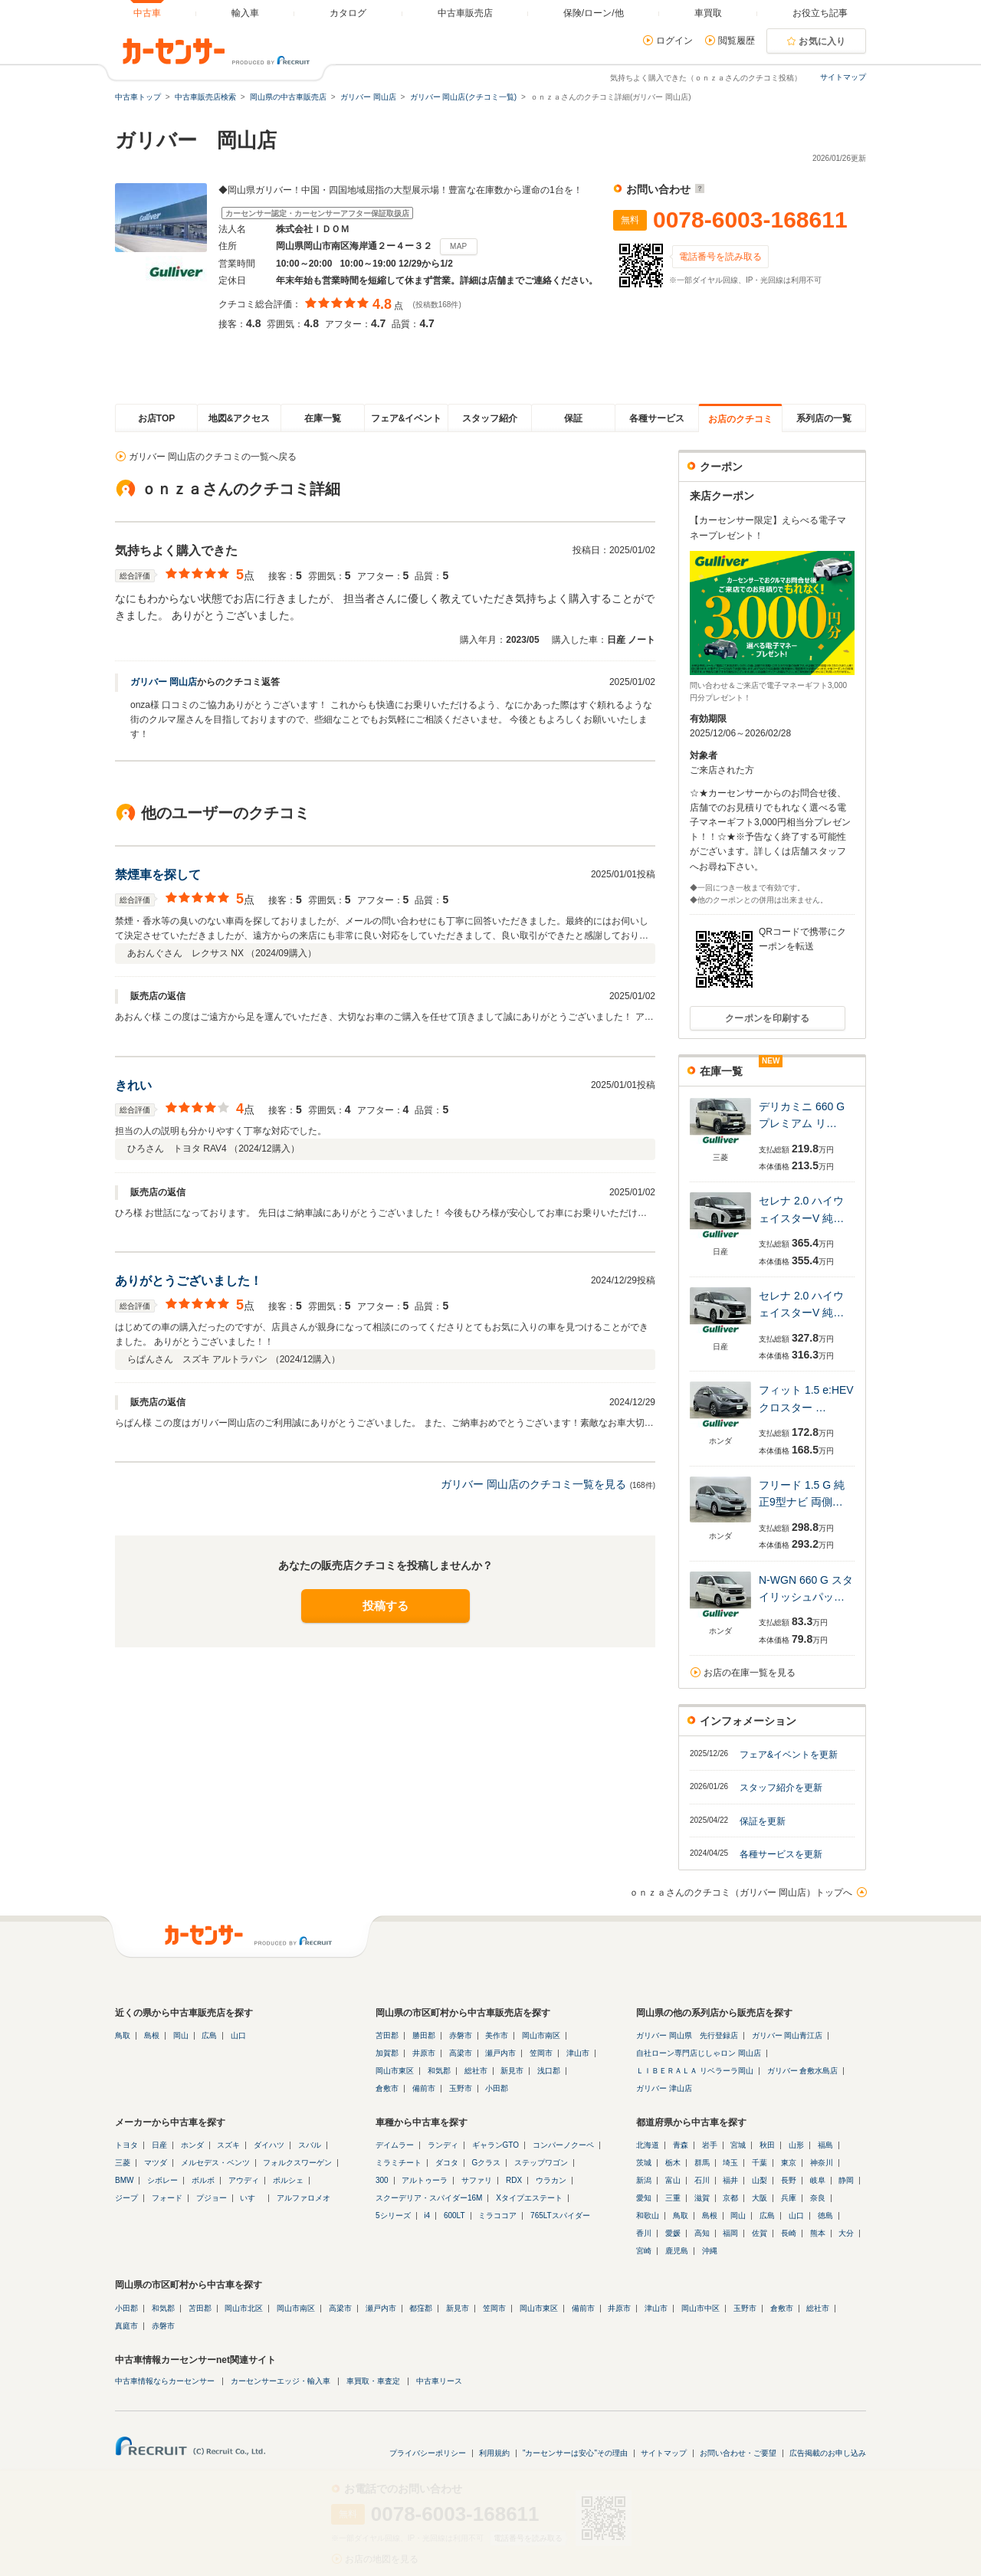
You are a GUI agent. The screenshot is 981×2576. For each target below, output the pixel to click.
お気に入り (822, 41)
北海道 (647, 2145)
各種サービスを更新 (781, 1854)
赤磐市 (460, 2035)
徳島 (825, 2215)
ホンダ (192, 2145)
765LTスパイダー (560, 2215)
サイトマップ (843, 77)
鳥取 (122, 2035)
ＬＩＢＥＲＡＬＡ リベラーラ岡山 (694, 2070)
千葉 (759, 2162)
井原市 (423, 2053)
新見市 (511, 2070)
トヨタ (126, 2145)
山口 (238, 2035)
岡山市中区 (700, 2308)
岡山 (181, 2035)
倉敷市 (387, 2088)
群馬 (702, 2162)
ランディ (443, 2145)
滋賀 (702, 2198)
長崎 (788, 2233)
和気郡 (439, 2070)
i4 (427, 2215)
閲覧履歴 (736, 40)
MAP (459, 246)
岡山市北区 (244, 2308)
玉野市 (460, 2088)
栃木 (673, 2162)
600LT (454, 2215)
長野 (788, 2180)
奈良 (817, 2198)
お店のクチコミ (740, 419)
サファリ (476, 2180)
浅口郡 (548, 2070)
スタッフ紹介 (489, 418)
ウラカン (551, 2180)
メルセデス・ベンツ (215, 2162)
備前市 (423, 2088)
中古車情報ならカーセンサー (165, 2381)
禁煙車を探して (158, 874)
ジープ (126, 2198)
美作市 (496, 2035)
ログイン (674, 40)
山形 (796, 2145)
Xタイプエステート (529, 2198)
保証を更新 (763, 1821)
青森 (680, 2145)
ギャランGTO (495, 2145)
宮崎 (643, 2251)
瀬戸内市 (500, 2053)
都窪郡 (420, 2308)
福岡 (730, 2233)
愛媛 (673, 2233)
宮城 (738, 2145)
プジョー (211, 2198)
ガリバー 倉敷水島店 (802, 2070)
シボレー (162, 2180)
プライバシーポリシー (427, 2453)
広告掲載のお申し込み (827, 2453)
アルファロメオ (303, 2198)
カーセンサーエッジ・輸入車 (280, 2381)
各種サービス (656, 418)
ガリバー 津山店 (664, 2088)
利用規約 (494, 2453)
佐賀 (759, 2233)
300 (382, 2180)
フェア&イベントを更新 (789, 1754)
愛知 (643, 2198)
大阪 (759, 2198)
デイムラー (395, 2145)
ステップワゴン (541, 2162)
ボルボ (203, 2180)
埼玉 (730, 2162)
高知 (702, 2233)
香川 (643, 2233)
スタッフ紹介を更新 (781, 1787)
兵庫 (788, 2198)
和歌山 (647, 2215)
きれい (133, 1085)
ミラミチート (399, 2162)
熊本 (817, 2233)
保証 (573, 418)
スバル (309, 2145)
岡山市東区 (395, 2070)
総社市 (475, 2070)
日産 (159, 2145)
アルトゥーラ (425, 2180)
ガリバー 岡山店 (163, 682)
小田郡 (496, 2088)
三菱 (122, 2162)
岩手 (709, 2145)
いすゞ (251, 2198)
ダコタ (446, 2162)
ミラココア (497, 2215)
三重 (673, 2198)
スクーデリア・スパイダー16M (429, 2198)
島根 (151, 2035)
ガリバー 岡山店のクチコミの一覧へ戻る (213, 456)
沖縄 (709, 2251)
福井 (730, 2180)
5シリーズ (393, 2215)
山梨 (759, 2180)
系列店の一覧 (823, 418)
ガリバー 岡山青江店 (787, 2035)
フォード (167, 2198)
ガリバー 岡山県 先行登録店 (687, 2035)
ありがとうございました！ (188, 1280)
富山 (673, 2180)
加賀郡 (387, 2053)
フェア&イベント (406, 418)
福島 (825, 2145)
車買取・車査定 (373, 2381)
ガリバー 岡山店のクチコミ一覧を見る (533, 1484)
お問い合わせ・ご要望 (738, 2453)
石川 (702, 2180)
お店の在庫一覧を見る (750, 1672)
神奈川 (821, 2162)
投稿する (385, 1605)
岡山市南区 (541, 2035)
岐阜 (817, 2180)
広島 (209, 2035)
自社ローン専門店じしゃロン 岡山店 (698, 2053)
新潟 (643, 2180)
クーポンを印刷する (767, 1018)
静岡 (846, 2180)
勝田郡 (423, 2035)
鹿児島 (676, 2251)
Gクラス (486, 2162)
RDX (514, 2180)
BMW (124, 2180)
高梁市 (460, 2053)
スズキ (228, 2145)
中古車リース (439, 2381)
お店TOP (156, 418)
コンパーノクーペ (563, 2145)
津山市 (577, 2053)
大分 (846, 2233)
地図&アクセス (239, 418)
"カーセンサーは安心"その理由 (575, 2453)
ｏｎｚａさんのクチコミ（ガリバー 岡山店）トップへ (740, 1892)
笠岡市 (541, 2053)
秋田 (767, 2145)
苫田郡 (387, 2035)
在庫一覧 (322, 418)
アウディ (243, 2180)
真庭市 (126, 2326)
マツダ (155, 2162)
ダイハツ (269, 2145)
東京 (788, 2162)
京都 (730, 2198)
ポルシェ (288, 2180)
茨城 (643, 2162)
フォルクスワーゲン (297, 2162)
